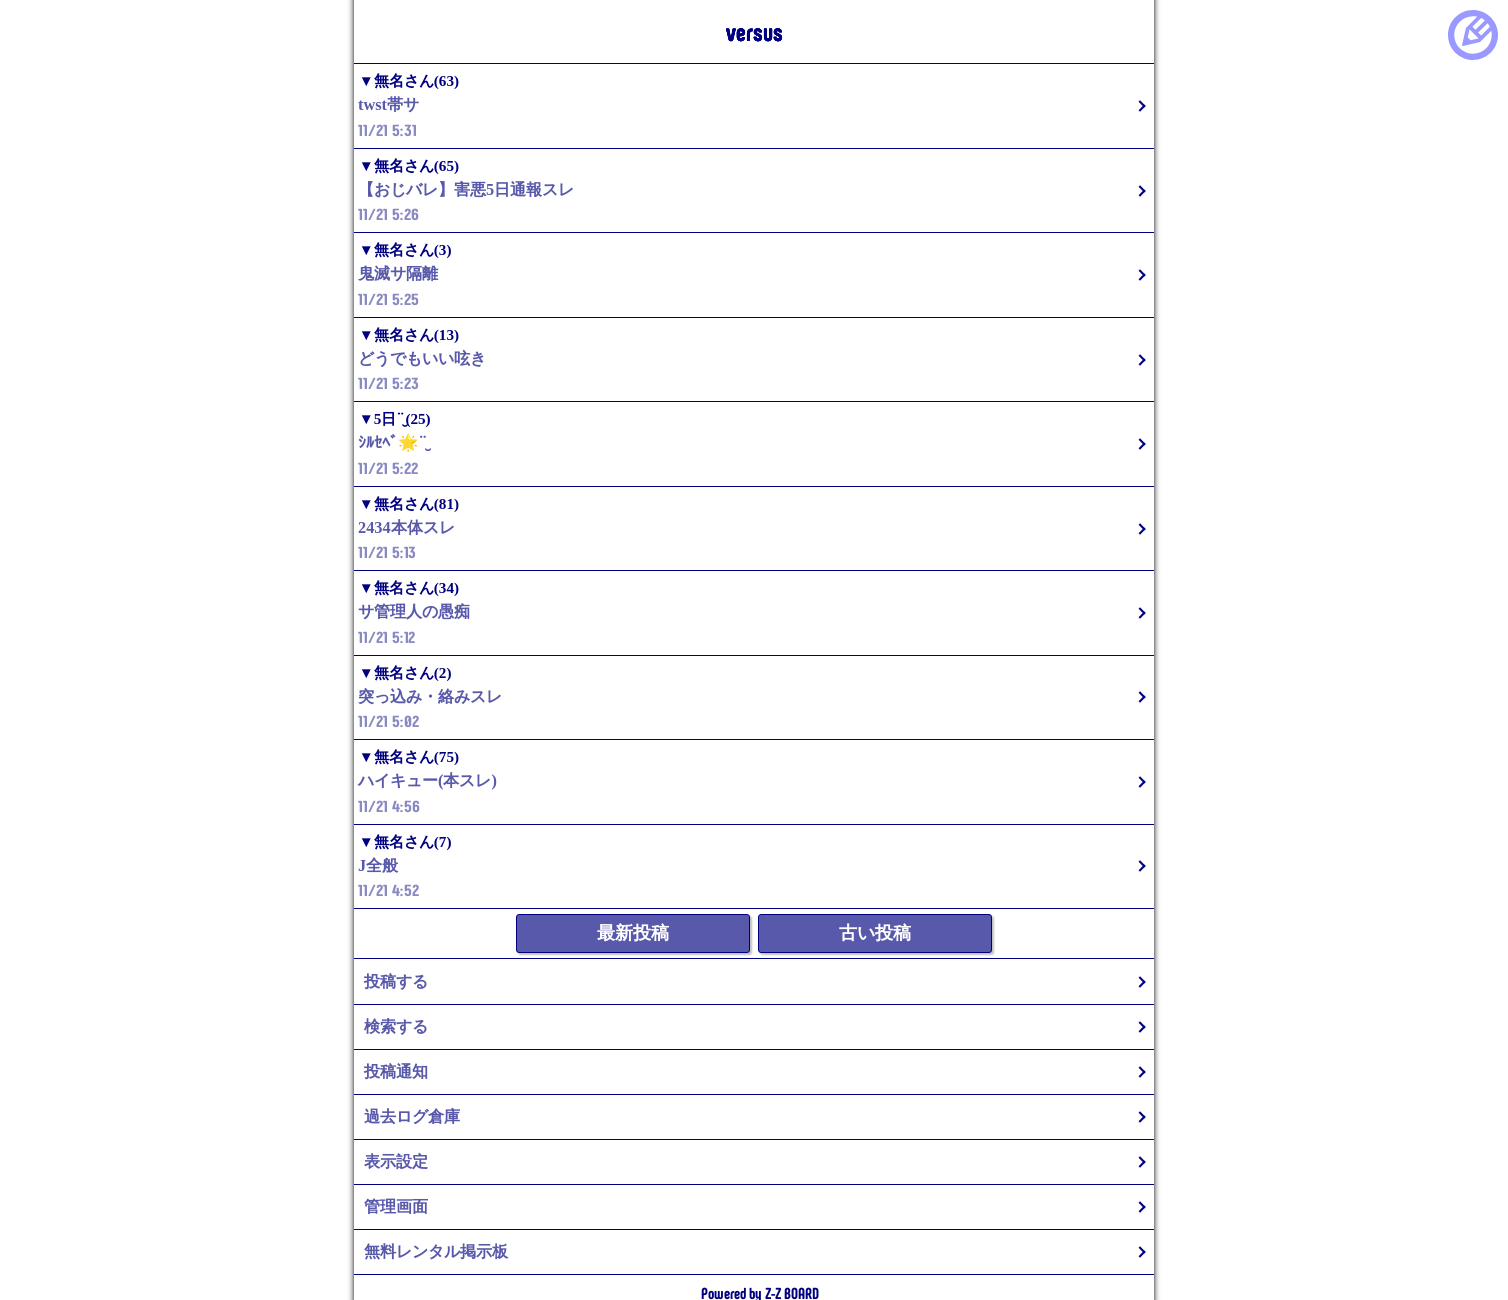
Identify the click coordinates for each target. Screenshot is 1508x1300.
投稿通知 (396, 1071)
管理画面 (396, 1206)
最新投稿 (633, 933)
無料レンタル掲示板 (436, 1251)
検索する (396, 1026)
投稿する (396, 981)
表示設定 (396, 1161)
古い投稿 (875, 933)
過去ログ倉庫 (412, 1116)
